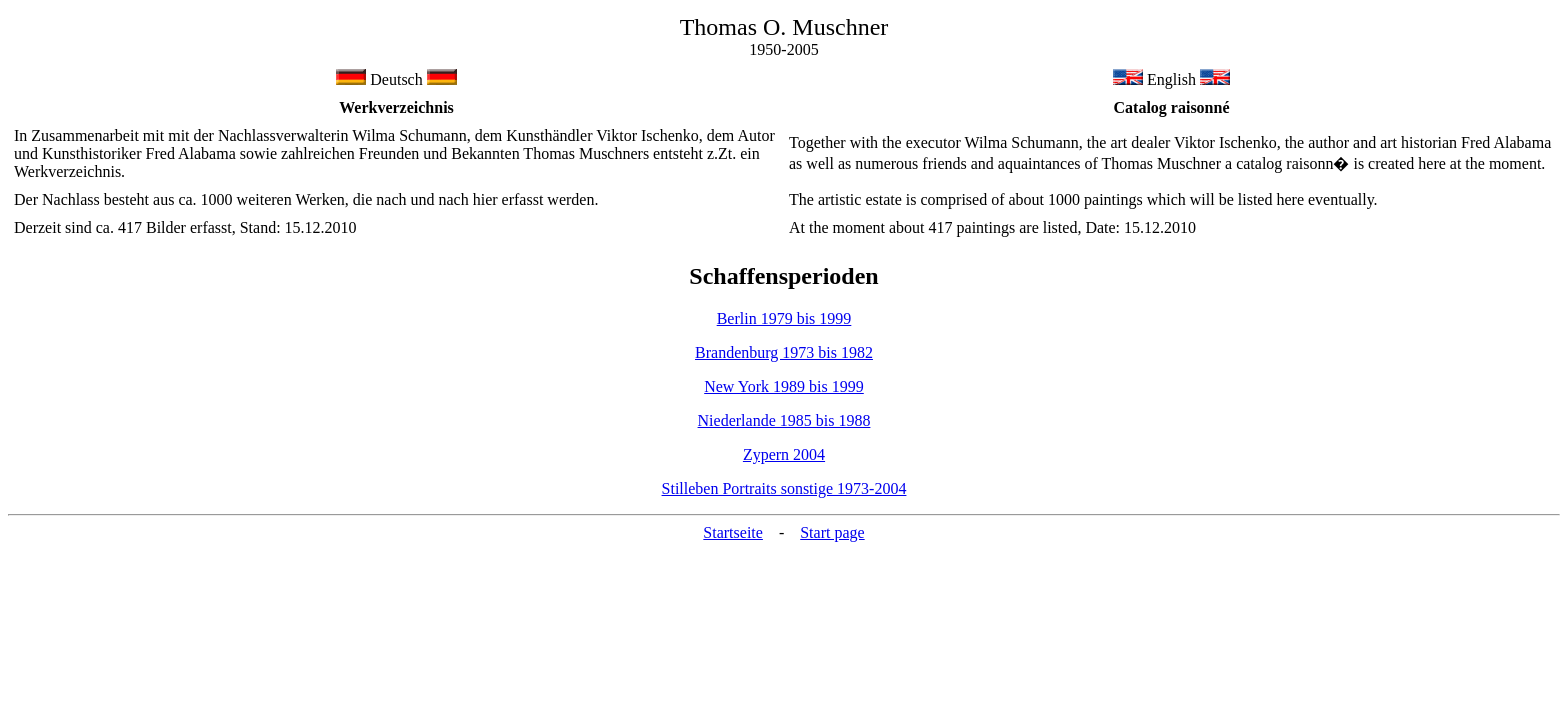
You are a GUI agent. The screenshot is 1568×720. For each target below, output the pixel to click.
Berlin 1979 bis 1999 (784, 318)
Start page (832, 532)
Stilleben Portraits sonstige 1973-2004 (784, 488)
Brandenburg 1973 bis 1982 (784, 352)
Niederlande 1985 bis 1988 (784, 420)
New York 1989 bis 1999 (784, 386)
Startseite (733, 532)
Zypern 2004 (784, 454)
